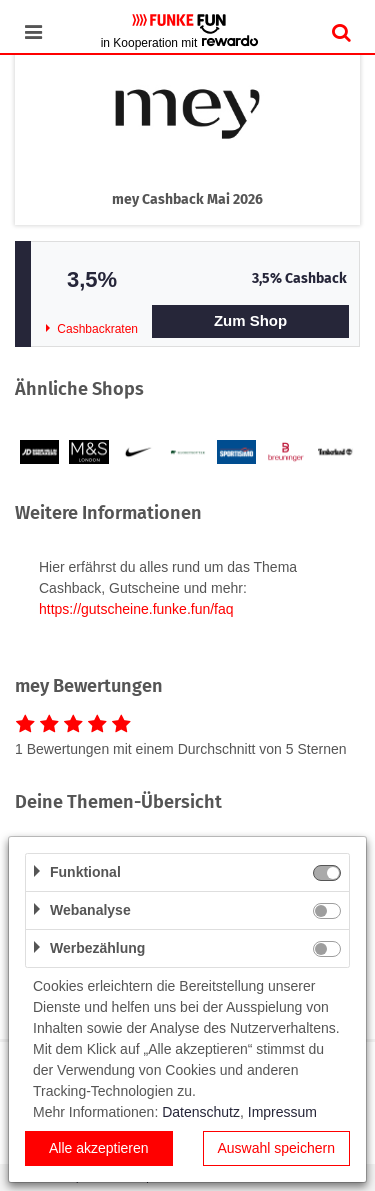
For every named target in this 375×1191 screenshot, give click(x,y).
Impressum (282, 1112)
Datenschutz (201, 1112)
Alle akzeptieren (99, 1148)
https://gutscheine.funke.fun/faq (136, 609)
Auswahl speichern (276, 1148)
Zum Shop (250, 320)
